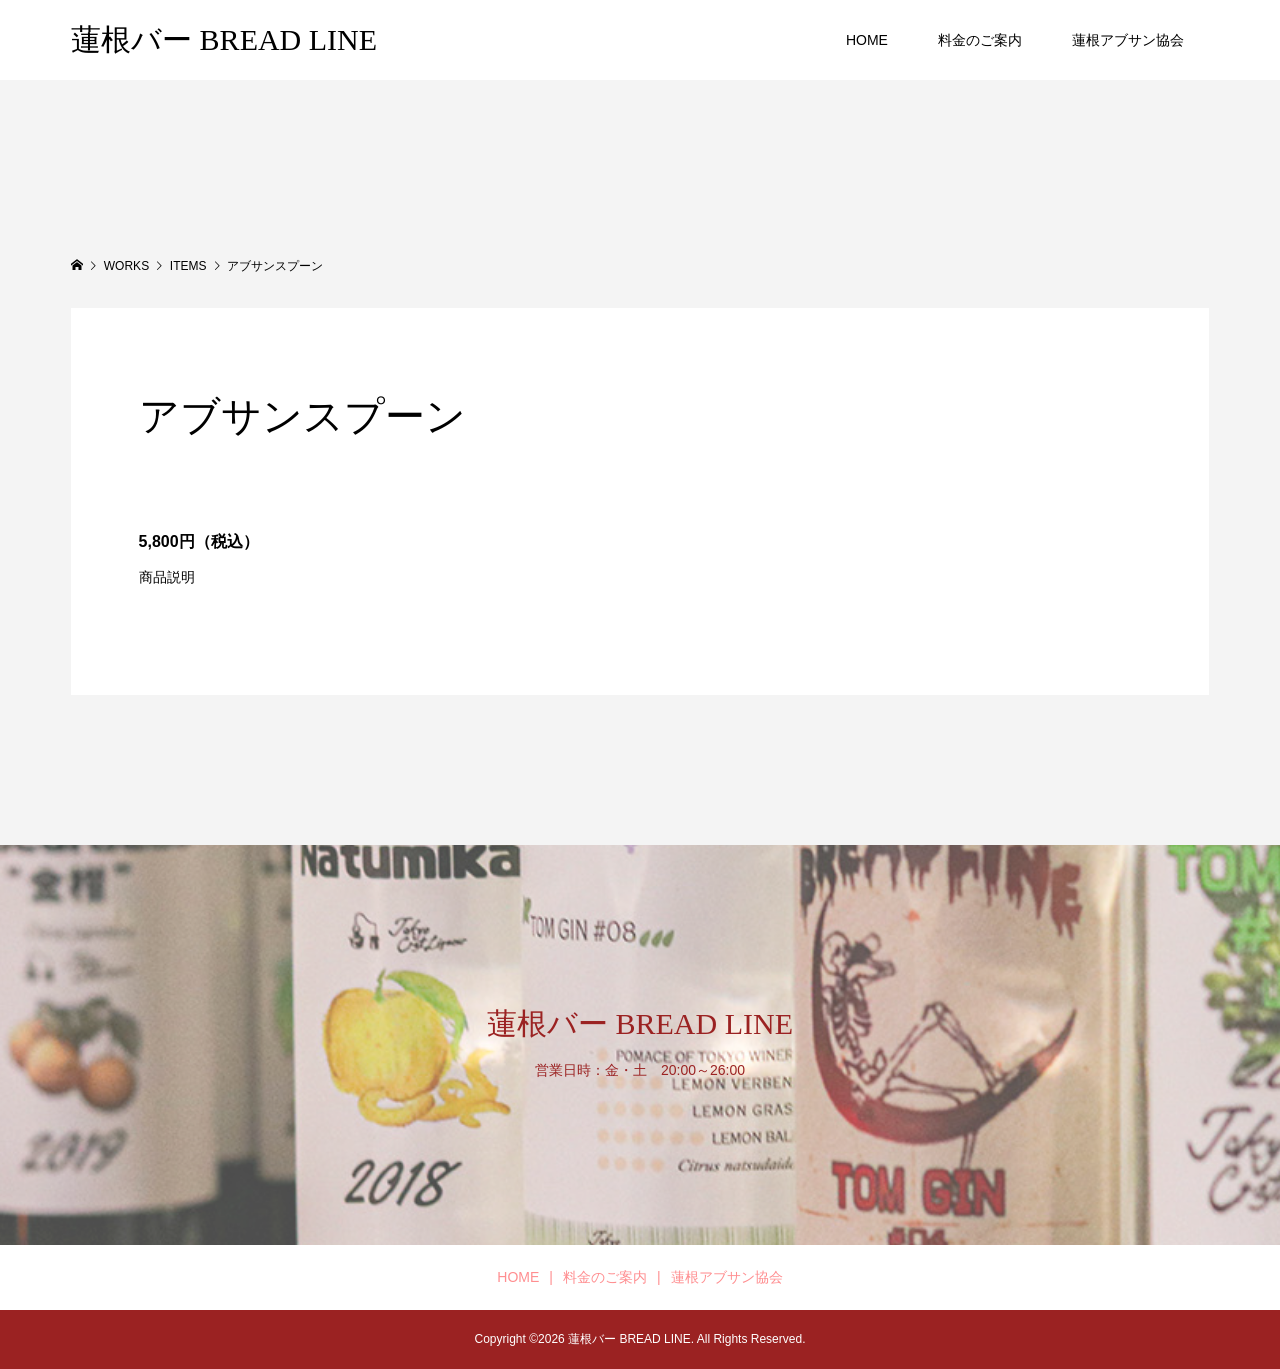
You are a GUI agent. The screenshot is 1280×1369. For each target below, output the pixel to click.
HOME (867, 40)
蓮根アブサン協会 (1128, 40)
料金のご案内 (980, 40)
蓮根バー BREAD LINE (224, 39)
